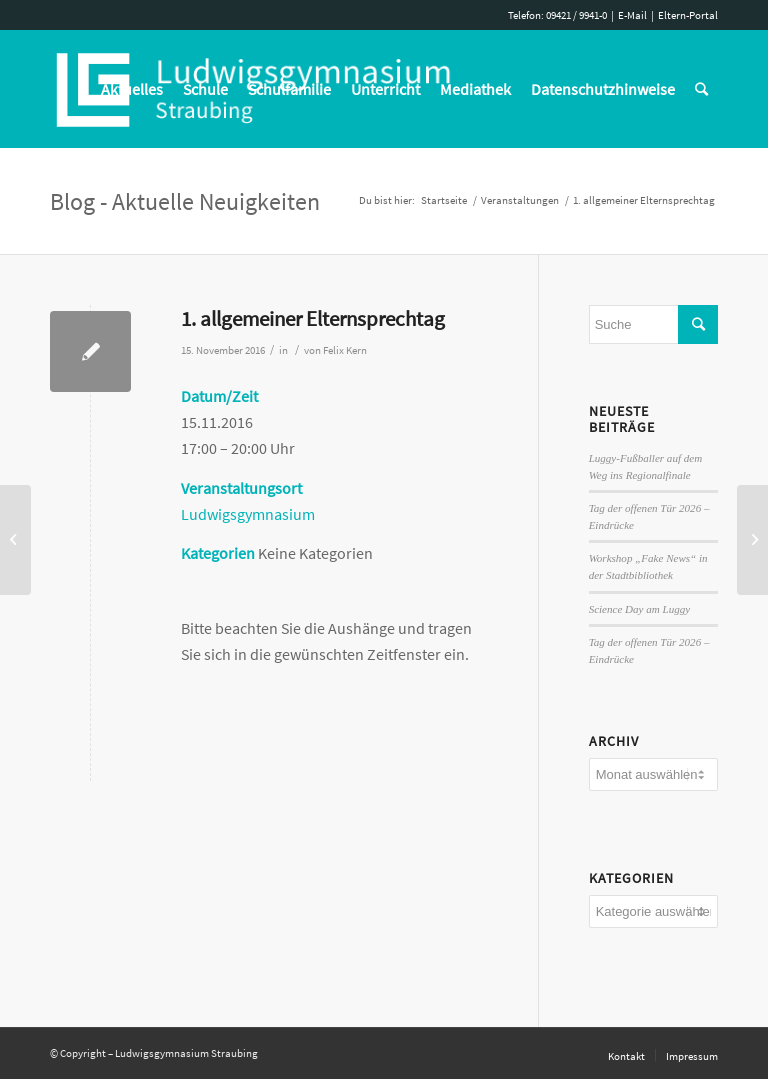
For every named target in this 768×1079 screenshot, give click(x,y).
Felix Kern (345, 350)
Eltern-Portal (688, 15)
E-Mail (632, 15)
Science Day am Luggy (640, 609)
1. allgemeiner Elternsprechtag (313, 318)
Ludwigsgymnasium (248, 514)
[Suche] (701, 89)
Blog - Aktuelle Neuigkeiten (185, 201)
